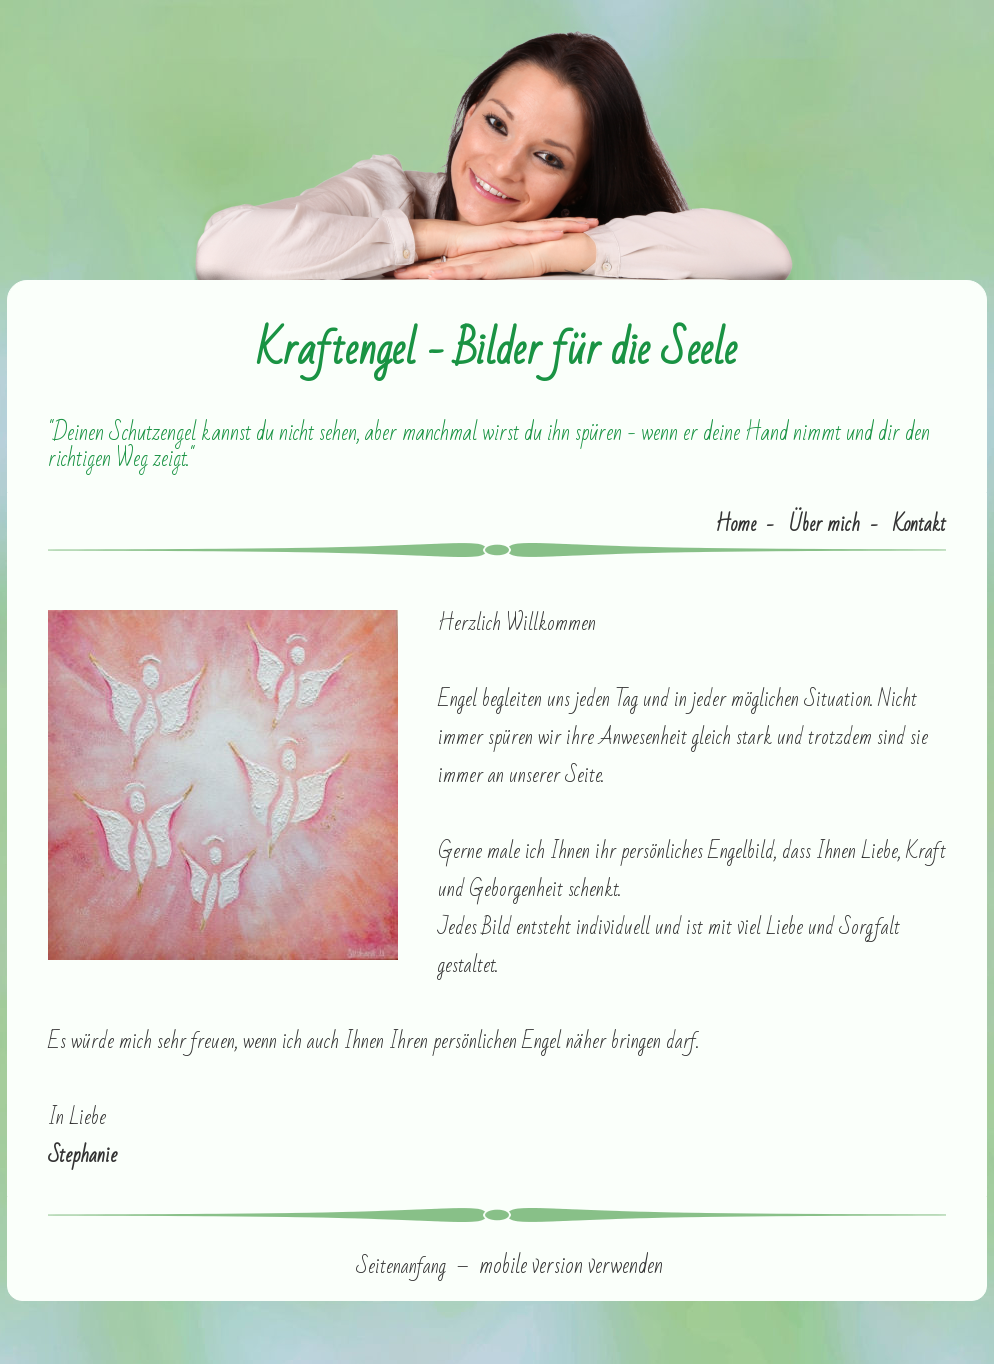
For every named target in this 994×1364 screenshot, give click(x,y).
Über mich (824, 524)
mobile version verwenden (571, 1266)
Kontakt (919, 524)
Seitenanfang (401, 1266)
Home (735, 524)
